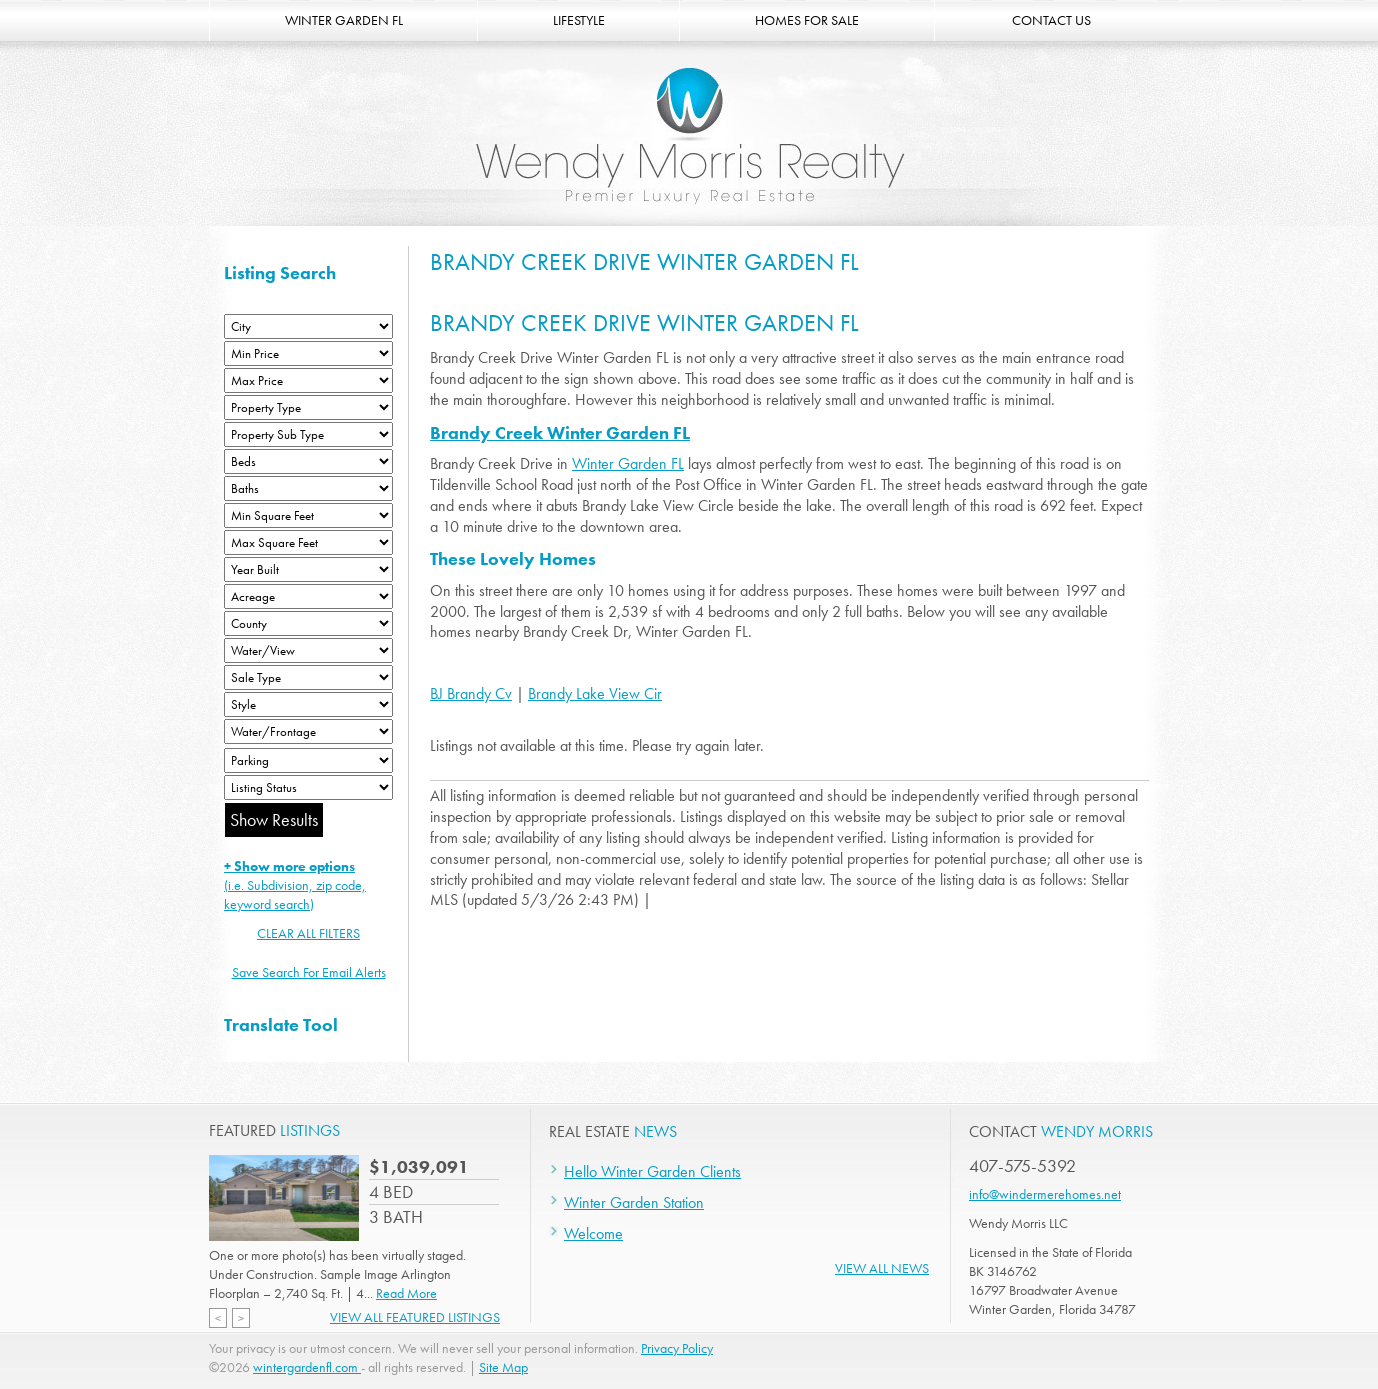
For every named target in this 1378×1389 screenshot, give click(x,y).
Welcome (593, 1233)
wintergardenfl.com (307, 1367)
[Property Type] (308, 407)
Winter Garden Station (634, 1202)
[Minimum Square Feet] (308, 515)
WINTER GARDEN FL (344, 20)
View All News (882, 1268)
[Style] (308, 704)
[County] (308, 623)
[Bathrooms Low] (308, 488)
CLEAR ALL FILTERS (308, 933)
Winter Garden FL (628, 463)
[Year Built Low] (308, 569)
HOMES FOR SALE (807, 20)
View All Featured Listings (415, 1317)
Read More (406, 1293)
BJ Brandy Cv (471, 693)
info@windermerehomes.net (1045, 1194)
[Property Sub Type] (308, 434)
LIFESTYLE (579, 20)
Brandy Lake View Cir (595, 693)
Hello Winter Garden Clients (652, 1171)
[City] (308, 326)
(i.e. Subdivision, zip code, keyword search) (295, 885)
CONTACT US (1051, 20)
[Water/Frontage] (308, 731)
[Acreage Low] (308, 596)
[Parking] (308, 760)
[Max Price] (308, 380)
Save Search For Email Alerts (309, 972)
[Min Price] (308, 353)
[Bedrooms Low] (308, 461)
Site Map (503, 1367)
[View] (308, 650)
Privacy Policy (677, 1348)
